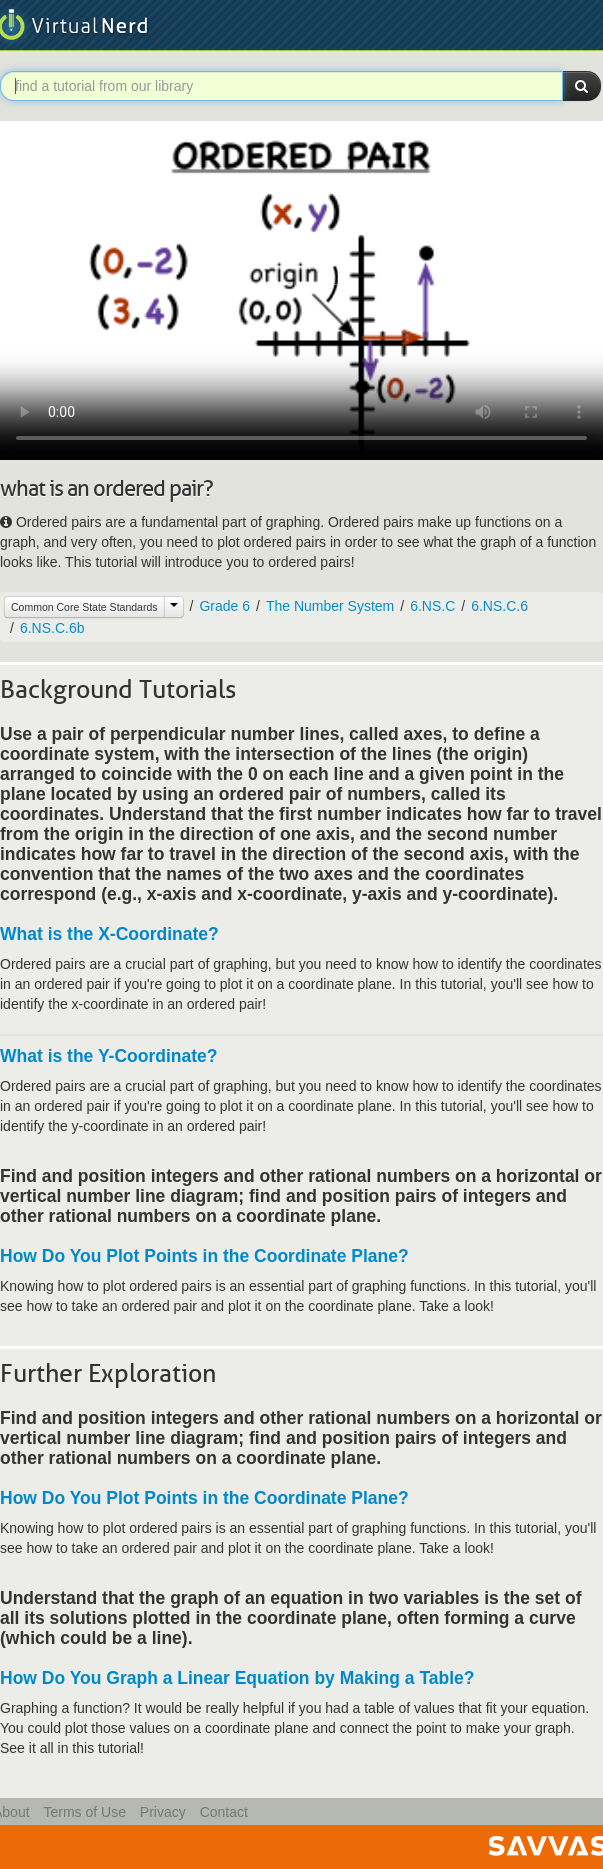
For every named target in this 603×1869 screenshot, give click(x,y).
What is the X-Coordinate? (109, 934)
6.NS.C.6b (52, 628)
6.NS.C (432, 606)
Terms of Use (84, 1812)
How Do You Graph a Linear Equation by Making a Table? (237, 1678)
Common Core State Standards (84, 607)
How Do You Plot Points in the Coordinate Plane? (204, 1256)
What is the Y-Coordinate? (108, 1056)
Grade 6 (224, 606)
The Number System (330, 606)
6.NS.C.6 (499, 606)
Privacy (163, 1812)
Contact (224, 1812)
